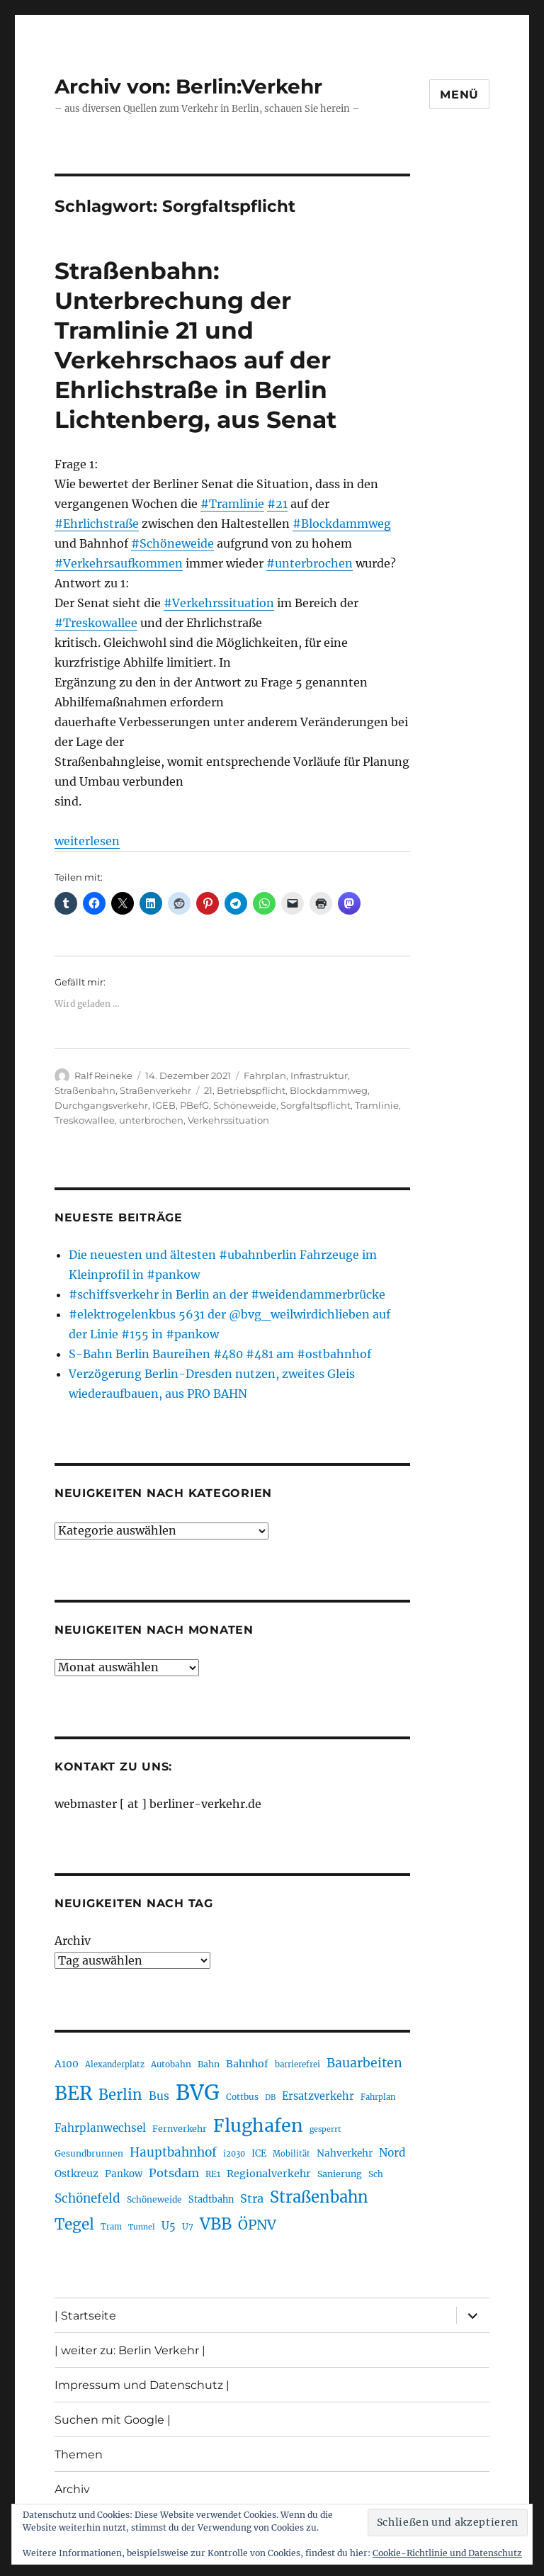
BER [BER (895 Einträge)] (73, 2093)
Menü (459, 94)
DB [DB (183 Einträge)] (270, 2097)
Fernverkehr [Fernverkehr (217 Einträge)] (179, 2128)
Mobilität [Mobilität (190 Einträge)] (291, 2154)
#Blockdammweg (342, 523)
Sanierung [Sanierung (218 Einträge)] (339, 2174)
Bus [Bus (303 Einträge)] (159, 2096)
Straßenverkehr (155, 1090)
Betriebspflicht (251, 1090)
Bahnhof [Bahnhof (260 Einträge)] (247, 2063)
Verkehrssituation (228, 1120)
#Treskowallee (96, 623)
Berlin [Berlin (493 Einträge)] (120, 2095)
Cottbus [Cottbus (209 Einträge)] (242, 2096)
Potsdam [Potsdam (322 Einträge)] (174, 2173)
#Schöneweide (172, 543)
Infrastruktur (319, 1075)
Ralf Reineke (103, 1075)
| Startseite (85, 2315)
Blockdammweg (329, 1090)
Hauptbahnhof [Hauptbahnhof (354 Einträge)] (173, 2152)
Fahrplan (265, 1075)
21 (208, 1090)
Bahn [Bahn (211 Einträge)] (209, 2064)
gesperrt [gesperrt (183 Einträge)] (325, 2129)
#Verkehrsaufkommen (119, 563)
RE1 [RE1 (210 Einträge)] (212, 2174)
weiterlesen (87, 841)
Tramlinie (377, 1105)
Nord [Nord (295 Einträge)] (392, 2152)
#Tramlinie (232, 504)
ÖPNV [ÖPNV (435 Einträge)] (257, 2224)
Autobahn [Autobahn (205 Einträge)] (171, 2064)
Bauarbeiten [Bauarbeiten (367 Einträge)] (364, 2063)
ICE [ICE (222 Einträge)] (258, 2153)
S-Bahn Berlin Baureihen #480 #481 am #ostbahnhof (220, 1354)
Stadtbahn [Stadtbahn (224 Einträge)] (211, 2199)
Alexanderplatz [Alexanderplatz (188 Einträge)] (114, 2064)
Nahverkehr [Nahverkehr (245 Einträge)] (345, 2153)
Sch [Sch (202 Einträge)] (375, 2174)
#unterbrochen (309, 563)
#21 (277, 504)
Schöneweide (244, 1105)
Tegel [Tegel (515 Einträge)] (74, 2224)
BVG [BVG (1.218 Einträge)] (198, 2092)
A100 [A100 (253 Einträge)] (67, 2063)
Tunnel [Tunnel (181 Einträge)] (141, 2227)
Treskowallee (85, 1120)
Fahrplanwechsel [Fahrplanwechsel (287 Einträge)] (100, 2128)
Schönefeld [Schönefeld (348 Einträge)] (87, 2198)
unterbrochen (151, 1120)
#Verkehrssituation (219, 603)
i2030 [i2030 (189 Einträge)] (234, 2154)
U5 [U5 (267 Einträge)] (169, 2226)
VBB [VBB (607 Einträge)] (216, 2224)
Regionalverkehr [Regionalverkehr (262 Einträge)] (269, 2173)
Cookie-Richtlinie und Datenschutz (447, 2553)
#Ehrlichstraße (97, 523)
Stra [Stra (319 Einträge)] (252, 2198)
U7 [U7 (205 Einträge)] (187, 2226)
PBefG (194, 1105)
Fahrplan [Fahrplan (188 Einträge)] (378, 2097)
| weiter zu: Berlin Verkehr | (130, 2350)
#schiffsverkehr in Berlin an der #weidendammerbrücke (227, 1294)
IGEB (164, 1105)
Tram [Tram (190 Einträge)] (111, 2227)
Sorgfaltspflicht (315, 1105)
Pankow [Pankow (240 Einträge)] (123, 2174)
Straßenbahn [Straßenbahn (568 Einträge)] (319, 2197)
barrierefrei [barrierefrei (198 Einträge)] (297, 2064)
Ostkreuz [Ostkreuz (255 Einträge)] (76, 2173)
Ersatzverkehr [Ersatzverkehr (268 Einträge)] (318, 2096)
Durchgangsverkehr (101, 1105)
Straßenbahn (85, 1090)
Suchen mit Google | (113, 2420)
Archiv (73, 1940)
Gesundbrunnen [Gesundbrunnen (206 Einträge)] (89, 2153)
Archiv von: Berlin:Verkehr (188, 86)
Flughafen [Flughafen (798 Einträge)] (258, 2125)
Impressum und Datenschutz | (142, 2385)
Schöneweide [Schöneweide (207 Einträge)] (154, 2199)
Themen (79, 2454)
